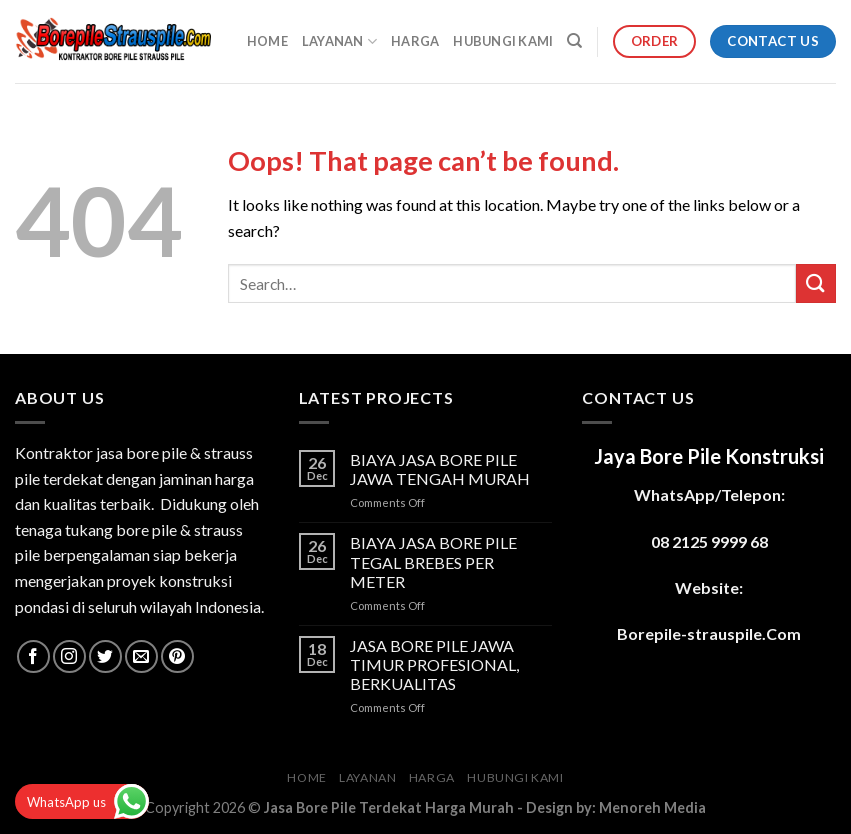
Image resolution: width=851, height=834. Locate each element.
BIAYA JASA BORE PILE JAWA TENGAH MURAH (440, 469)
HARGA (415, 41)
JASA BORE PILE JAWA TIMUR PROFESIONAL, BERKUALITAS (434, 664)
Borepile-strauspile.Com (709, 633)
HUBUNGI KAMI (503, 41)
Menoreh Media (652, 807)
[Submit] (816, 283)
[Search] (574, 41)
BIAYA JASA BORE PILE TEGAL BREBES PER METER (433, 561)
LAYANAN (339, 41)
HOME (267, 41)
